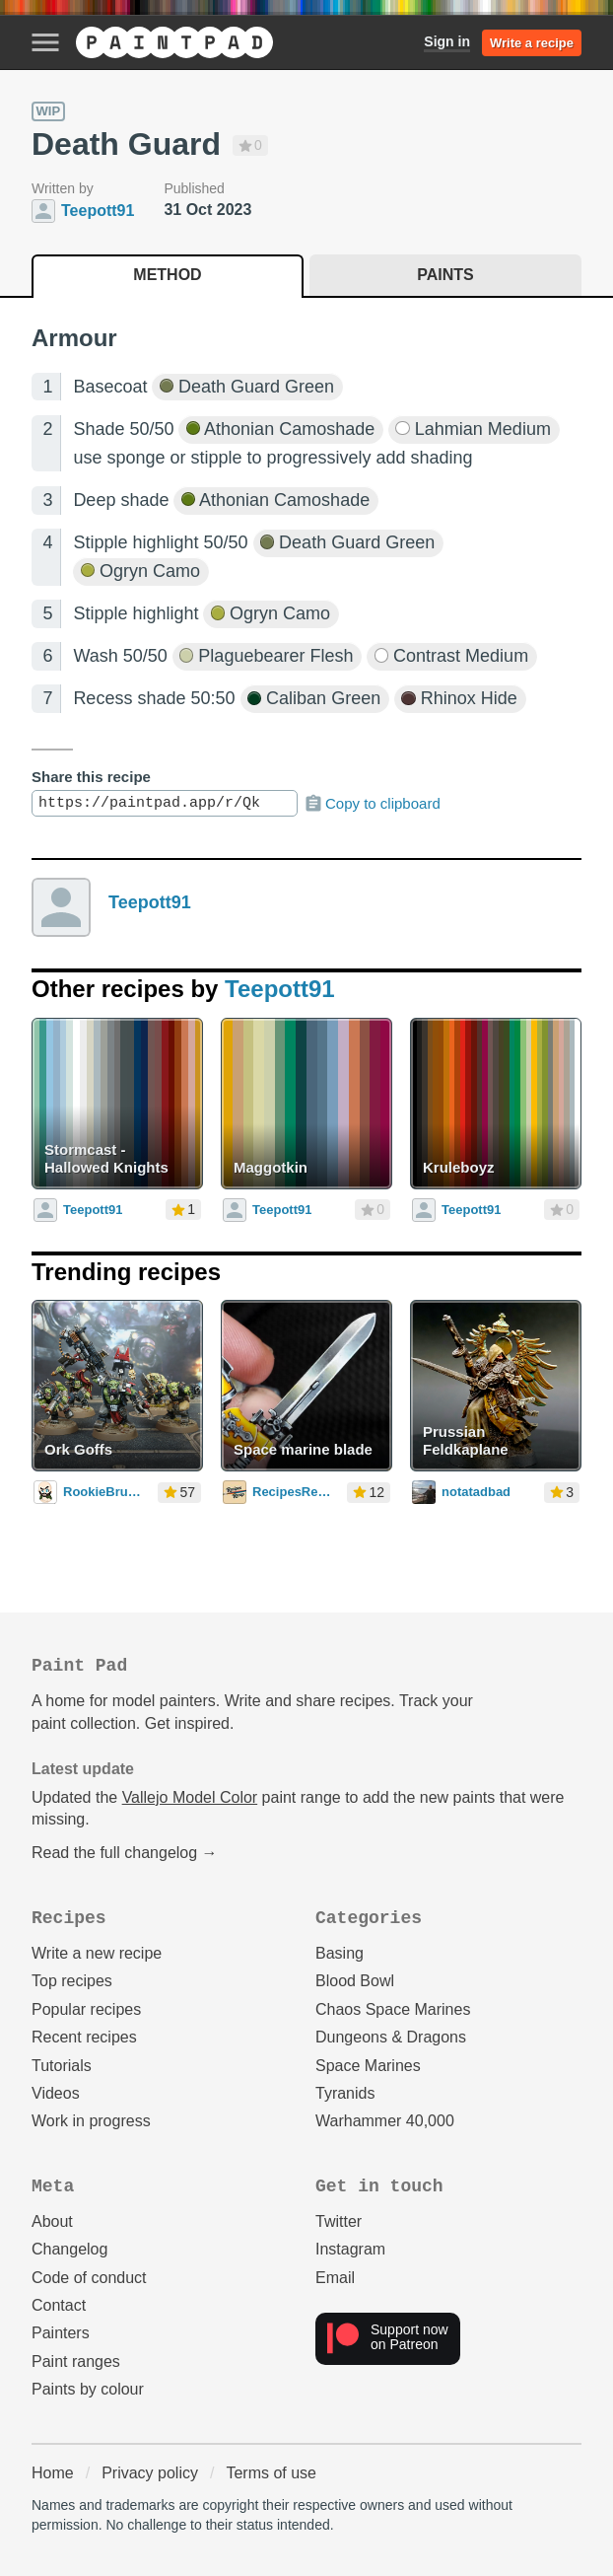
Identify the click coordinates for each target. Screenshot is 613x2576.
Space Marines (368, 2065)
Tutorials (62, 2065)
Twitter (338, 2221)
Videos (56, 2093)
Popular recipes (86, 2009)
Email (335, 2277)
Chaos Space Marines (392, 2009)
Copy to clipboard (372, 804)
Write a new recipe (97, 1953)
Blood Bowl (354, 1980)
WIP (48, 111)
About (52, 2221)
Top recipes (72, 1980)
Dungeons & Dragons (390, 2037)
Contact (59, 2305)
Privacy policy (150, 2473)
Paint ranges (76, 2361)
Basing (339, 1953)
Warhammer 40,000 (384, 2120)
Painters (61, 2333)
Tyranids (345, 2093)
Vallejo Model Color (190, 1797)
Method (167, 274)
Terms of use (271, 2473)
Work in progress (91, 2120)
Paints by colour (88, 2389)
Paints (445, 274)
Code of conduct (89, 2277)
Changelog (69, 2249)
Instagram (350, 2249)
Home (53, 2473)
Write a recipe (532, 43)
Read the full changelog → (125, 1852)
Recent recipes (84, 2037)
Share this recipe (91, 776)
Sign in (447, 41)
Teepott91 (149, 902)
